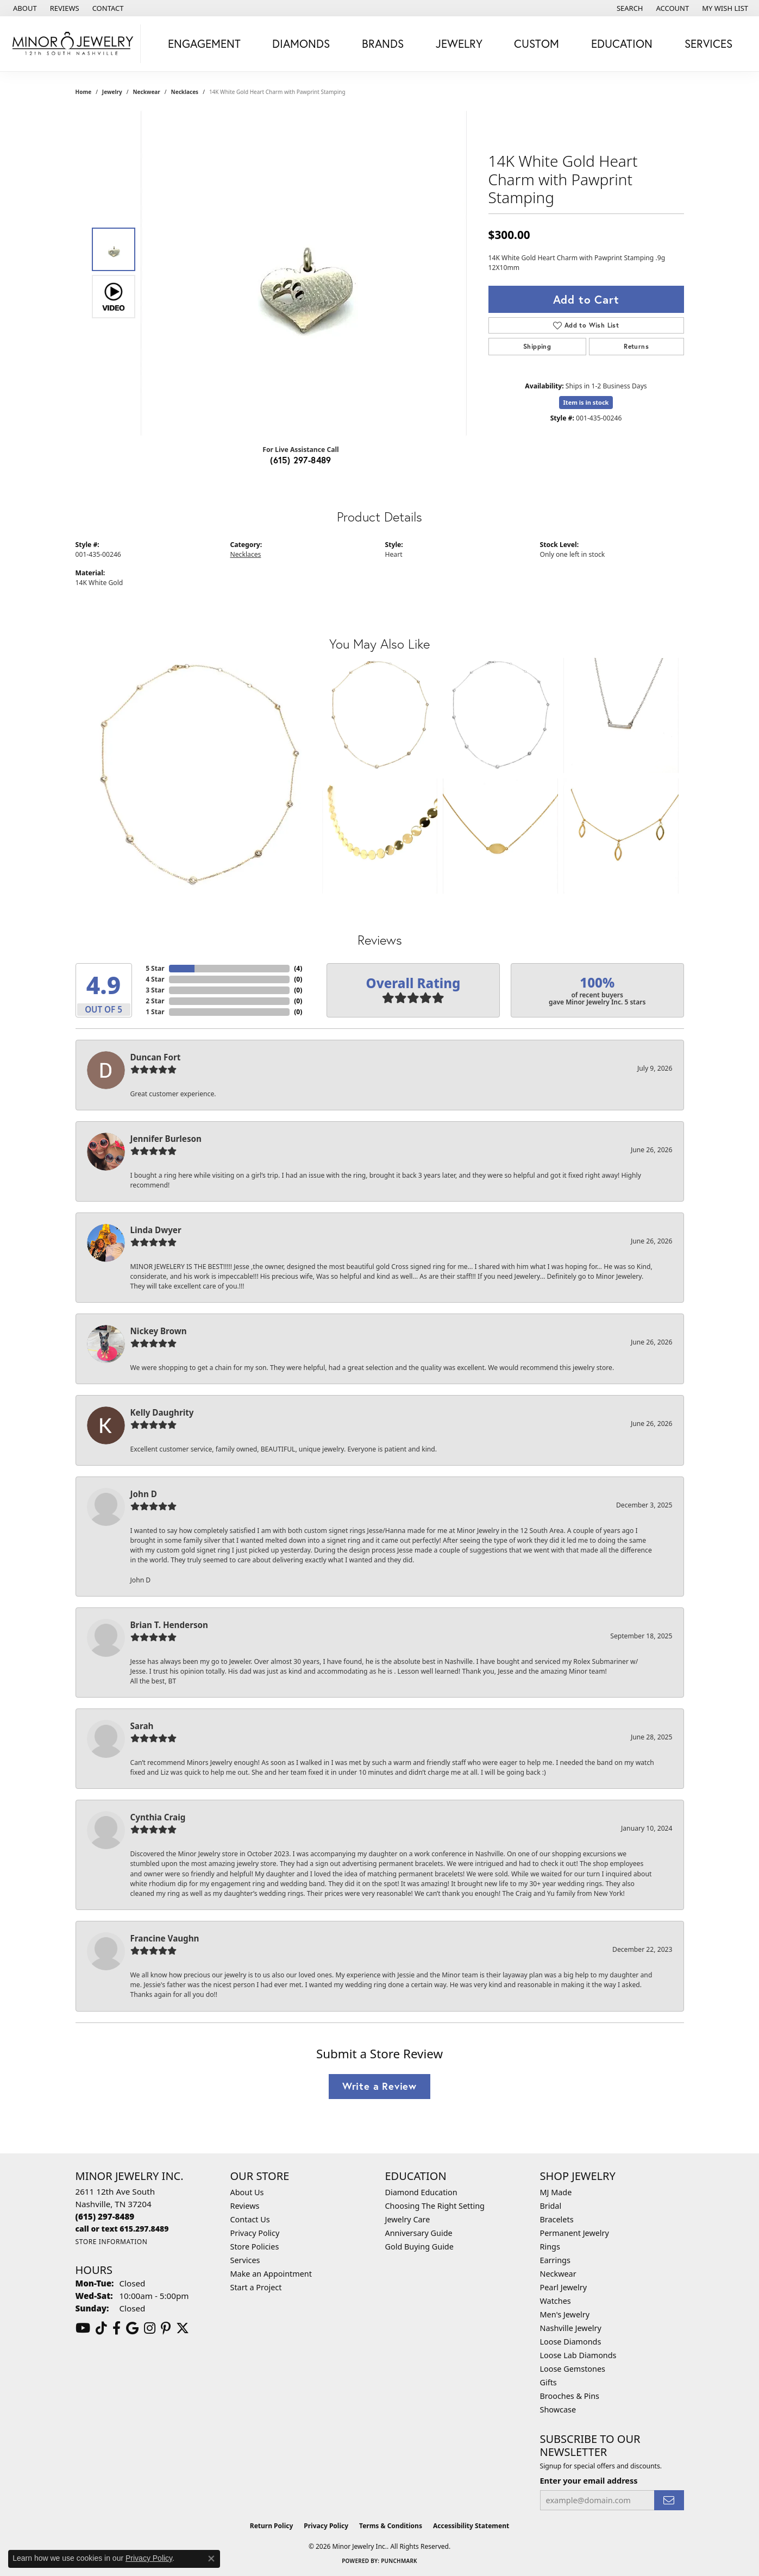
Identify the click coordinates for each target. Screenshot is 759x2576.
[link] (24, 8)
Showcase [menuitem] (558, 2409)
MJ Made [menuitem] (556, 2192)
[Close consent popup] (211, 2558)
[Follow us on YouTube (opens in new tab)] (83, 2328)
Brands (383, 43)
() (298, 968)
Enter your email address (589, 2480)
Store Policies (254, 2246)
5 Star (155, 968)
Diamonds (301, 43)
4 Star (155, 979)
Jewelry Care (407, 2219)
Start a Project (256, 2287)
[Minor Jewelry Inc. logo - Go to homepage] (73, 43)
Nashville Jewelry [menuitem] (570, 2328)
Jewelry (459, 43)
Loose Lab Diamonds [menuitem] (578, 2355)
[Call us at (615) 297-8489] (105, 2216)
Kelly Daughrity (162, 1412)
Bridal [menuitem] (551, 2206)
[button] (628, 8)
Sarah (142, 1725)
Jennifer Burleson (166, 1138)
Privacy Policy (255, 2233)
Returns (636, 346)
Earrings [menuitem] (555, 2260)
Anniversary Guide (419, 2233)
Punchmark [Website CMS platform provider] (399, 2561)
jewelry (112, 92)
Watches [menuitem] (555, 2301)
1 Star (155, 1011)
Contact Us (250, 2219)
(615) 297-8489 (300, 460)
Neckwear (146, 92)
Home (84, 92)
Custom (536, 43)
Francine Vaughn (164, 1938)
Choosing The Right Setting (435, 2206)
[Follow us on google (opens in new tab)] (132, 2328)
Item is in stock (586, 402)
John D (143, 1493)
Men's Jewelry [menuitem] (565, 2314)
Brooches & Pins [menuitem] (569, 2396)
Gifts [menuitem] (548, 2382)
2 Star (155, 1001)
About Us (247, 2192)
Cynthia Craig (158, 1817)
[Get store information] (112, 2241)
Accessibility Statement (471, 2525)
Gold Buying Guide (419, 2246)
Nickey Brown (158, 1330)
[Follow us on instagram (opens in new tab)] (149, 2328)
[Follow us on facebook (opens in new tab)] (116, 2328)
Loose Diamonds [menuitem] (570, 2341)
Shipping (537, 346)
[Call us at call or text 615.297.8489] (122, 2228)
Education (622, 43)
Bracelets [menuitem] (557, 2219)
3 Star (155, 990)
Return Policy (271, 2525)
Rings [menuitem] (550, 2246)
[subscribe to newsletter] (668, 2500)
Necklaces (185, 92)
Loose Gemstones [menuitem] (572, 2369)
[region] (304, 273)
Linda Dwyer (155, 1229)
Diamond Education (421, 2192)
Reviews (245, 2206)
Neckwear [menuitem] (558, 2274)
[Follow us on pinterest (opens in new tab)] (166, 2328)
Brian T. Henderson (169, 1624)
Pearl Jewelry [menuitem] (563, 2287)
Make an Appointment (271, 2274)
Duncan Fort (155, 1057)
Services (708, 43)
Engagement (204, 43)
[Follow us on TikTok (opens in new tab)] (101, 2328)
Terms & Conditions (390, 2525)
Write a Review (379, 2086)
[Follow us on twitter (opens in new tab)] (182, 2328)
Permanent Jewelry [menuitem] (574, 2233)
